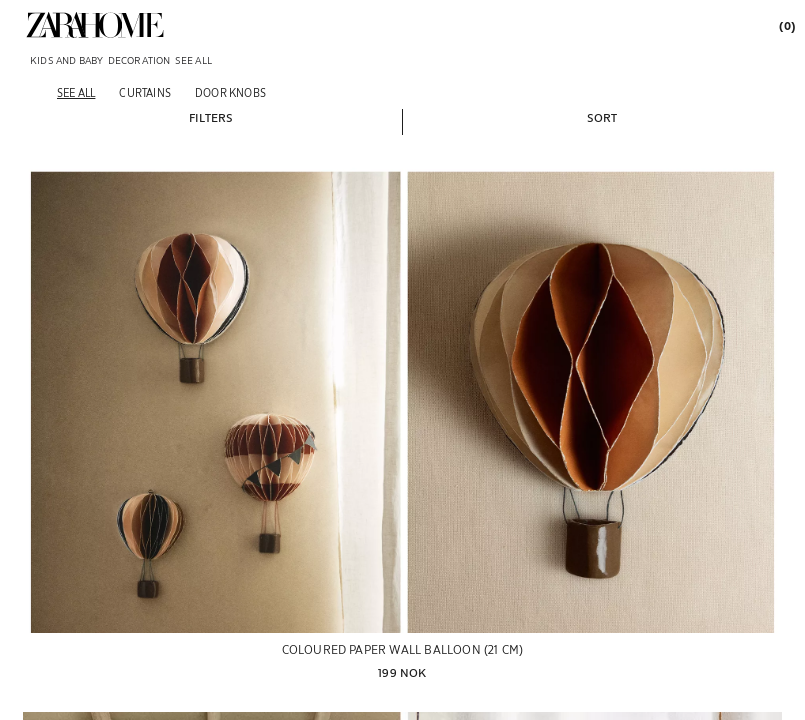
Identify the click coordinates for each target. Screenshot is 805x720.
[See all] (76, 92)
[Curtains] (145, 92)
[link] (95, 25)
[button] (211, 117)
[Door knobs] (230, 92)
